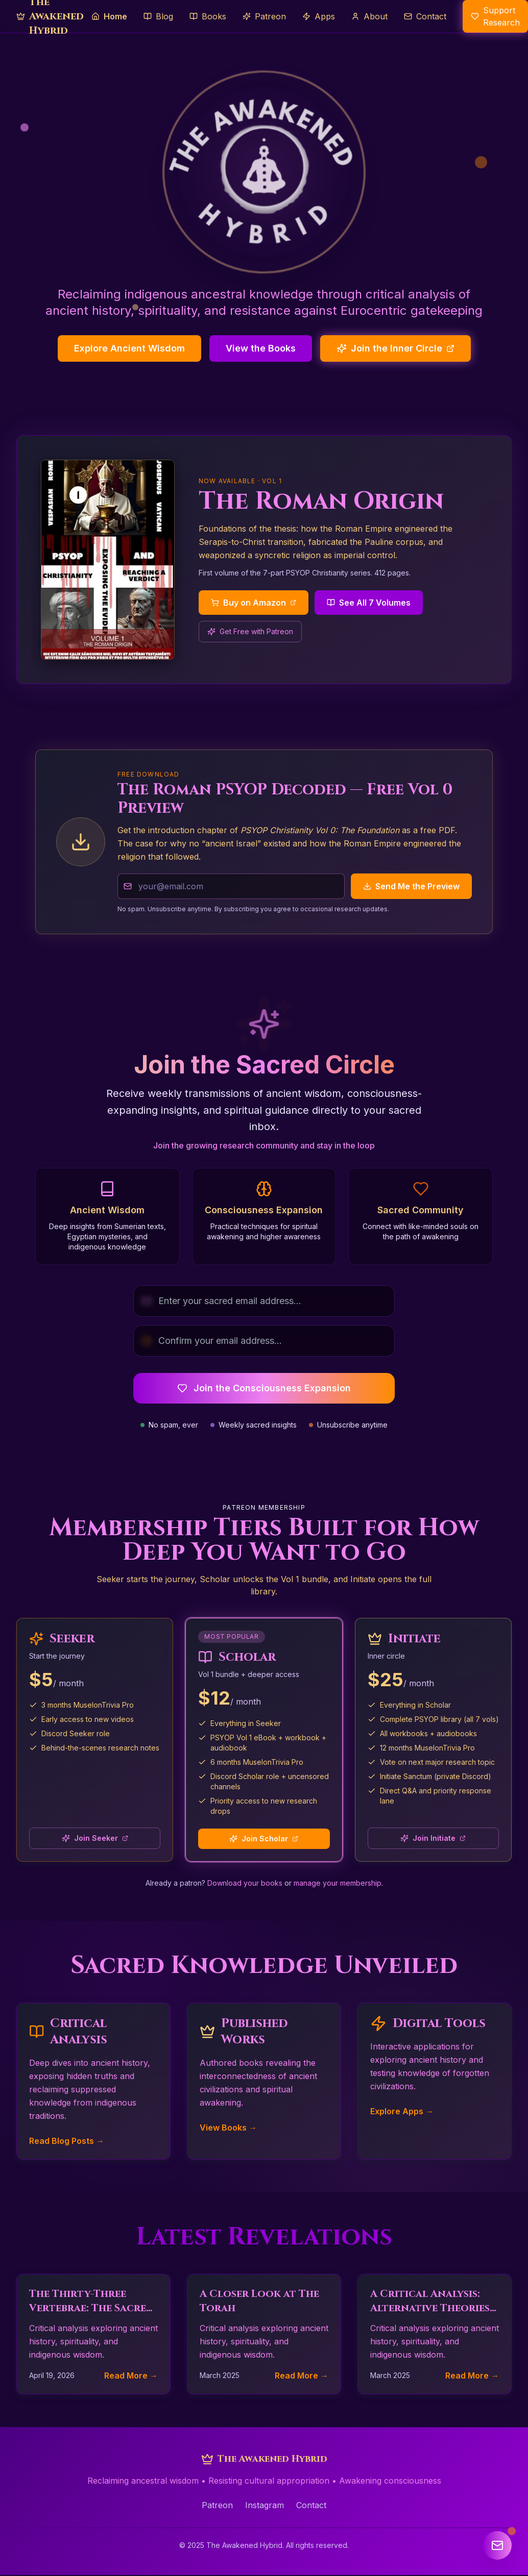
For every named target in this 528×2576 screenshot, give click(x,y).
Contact (311, 2505)
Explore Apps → (402, 2111)
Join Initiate (433, 1838)
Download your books (244, 1883)
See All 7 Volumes (369, 602)
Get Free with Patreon (250, 631)
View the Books (261, 348)
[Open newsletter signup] (497, 2545)
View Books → (228, 2127)
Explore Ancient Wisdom (129, 348)
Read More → (131, 2375)
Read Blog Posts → (66, 2141)
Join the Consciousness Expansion (264, 1388)
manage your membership (337, 1883)
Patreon (217, 2505)
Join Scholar (263, 1838)
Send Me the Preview (411, 886)
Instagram (264, 2505)
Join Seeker (95, 1838)
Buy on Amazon (253, 602)
